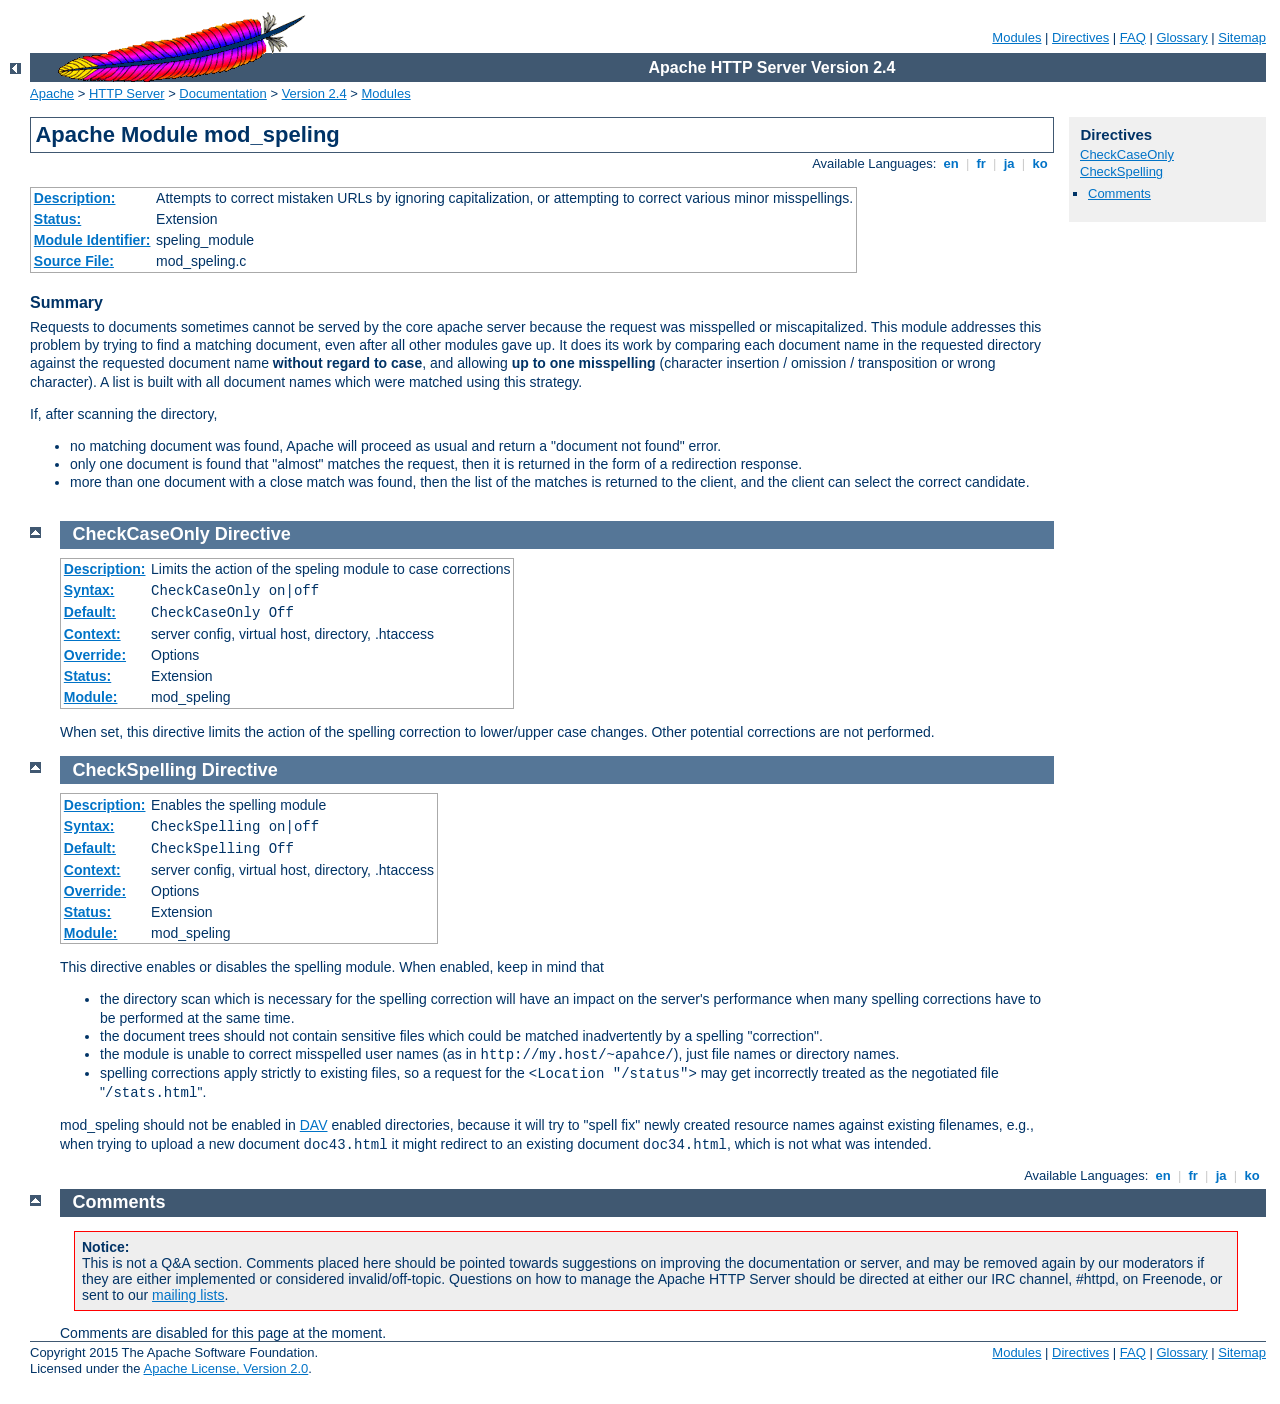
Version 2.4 (314, 93)
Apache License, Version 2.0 (225, 1368)
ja (1009, 163)
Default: (90, 612)
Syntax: (89, 590)
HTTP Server (127, 93)
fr (981, 163)
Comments (1119, 193)
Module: (91, 697)
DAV (314, 1125)
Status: (57, 219)
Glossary (1181, 37)
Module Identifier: (92, 240)
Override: (95, 655)
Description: (75, 198)
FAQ (1133, 37)
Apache (52, 93)
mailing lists (188, 1295)
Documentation (222, 93)
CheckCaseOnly (1127, 154)
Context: (92, 634)
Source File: (74, 261)
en (951, 163)
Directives (1080, 37)
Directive (253, 534)
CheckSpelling (1121, 171)
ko (1040, 163)
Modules (1016, 37)
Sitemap (1242, 37)
